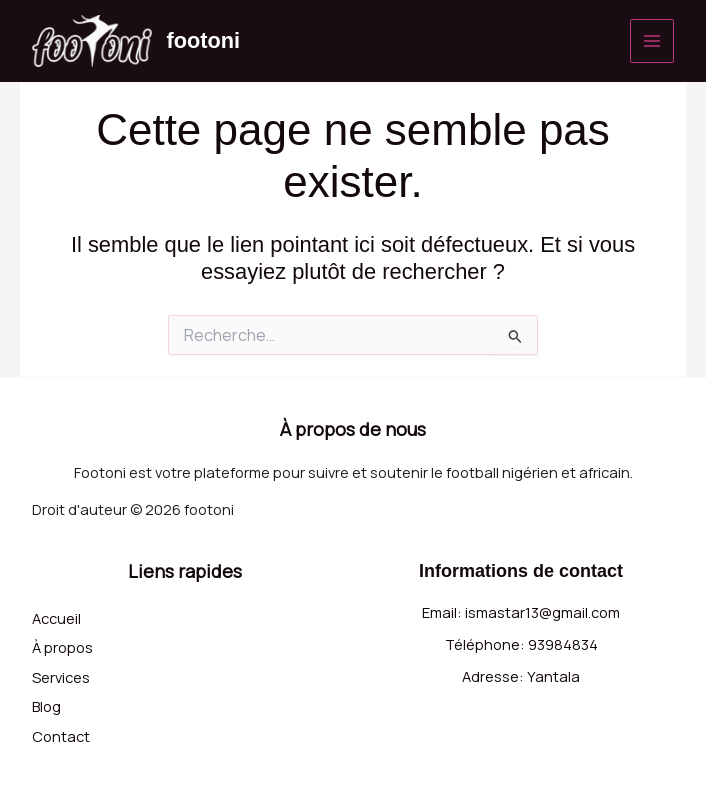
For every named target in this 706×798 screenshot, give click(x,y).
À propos (62, 646)
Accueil (56, 617)
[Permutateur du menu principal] (652, 41)
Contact (61, 736)
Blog (46, 706)
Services (61, 676)
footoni (204, 40)
